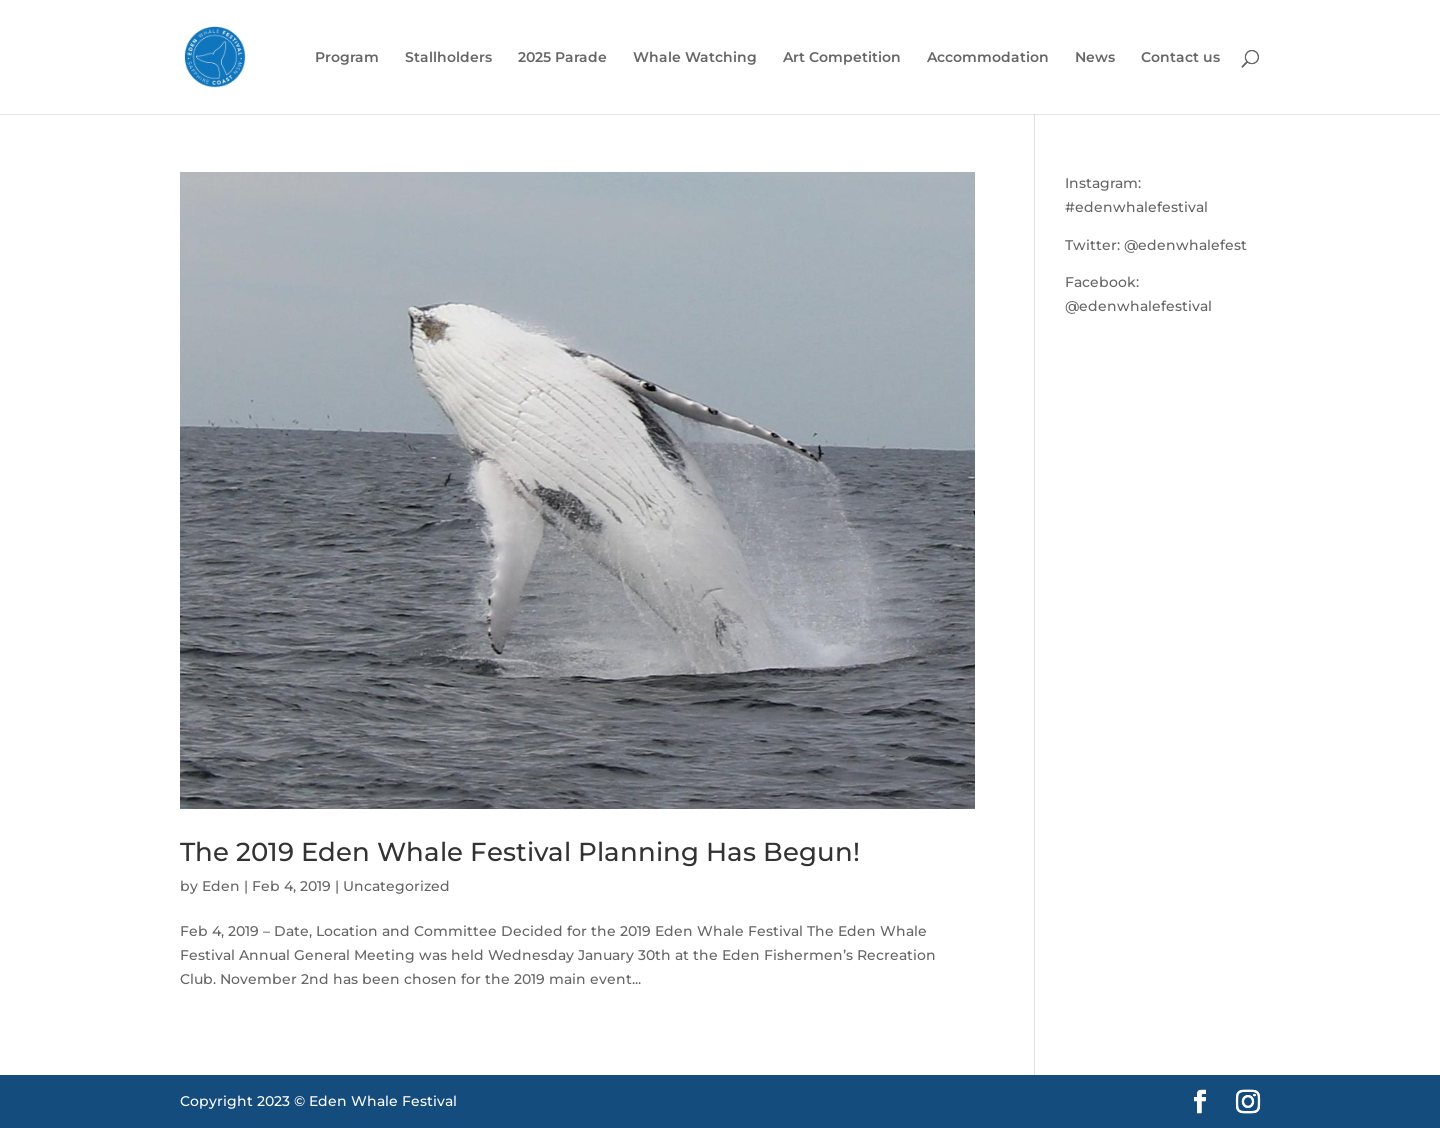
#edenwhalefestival (1136, 207)
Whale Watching (695, 58)
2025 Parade (562, 58)
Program (347, 58)
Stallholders (448, 58)
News (1095, 58)
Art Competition (842, 58)
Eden (221, 886)
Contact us (1180, 58)
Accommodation (988, 58)
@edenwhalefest (1185, 245)
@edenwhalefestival (1138, 306)
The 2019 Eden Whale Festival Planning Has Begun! (520, 852)
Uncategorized (396, 886)
